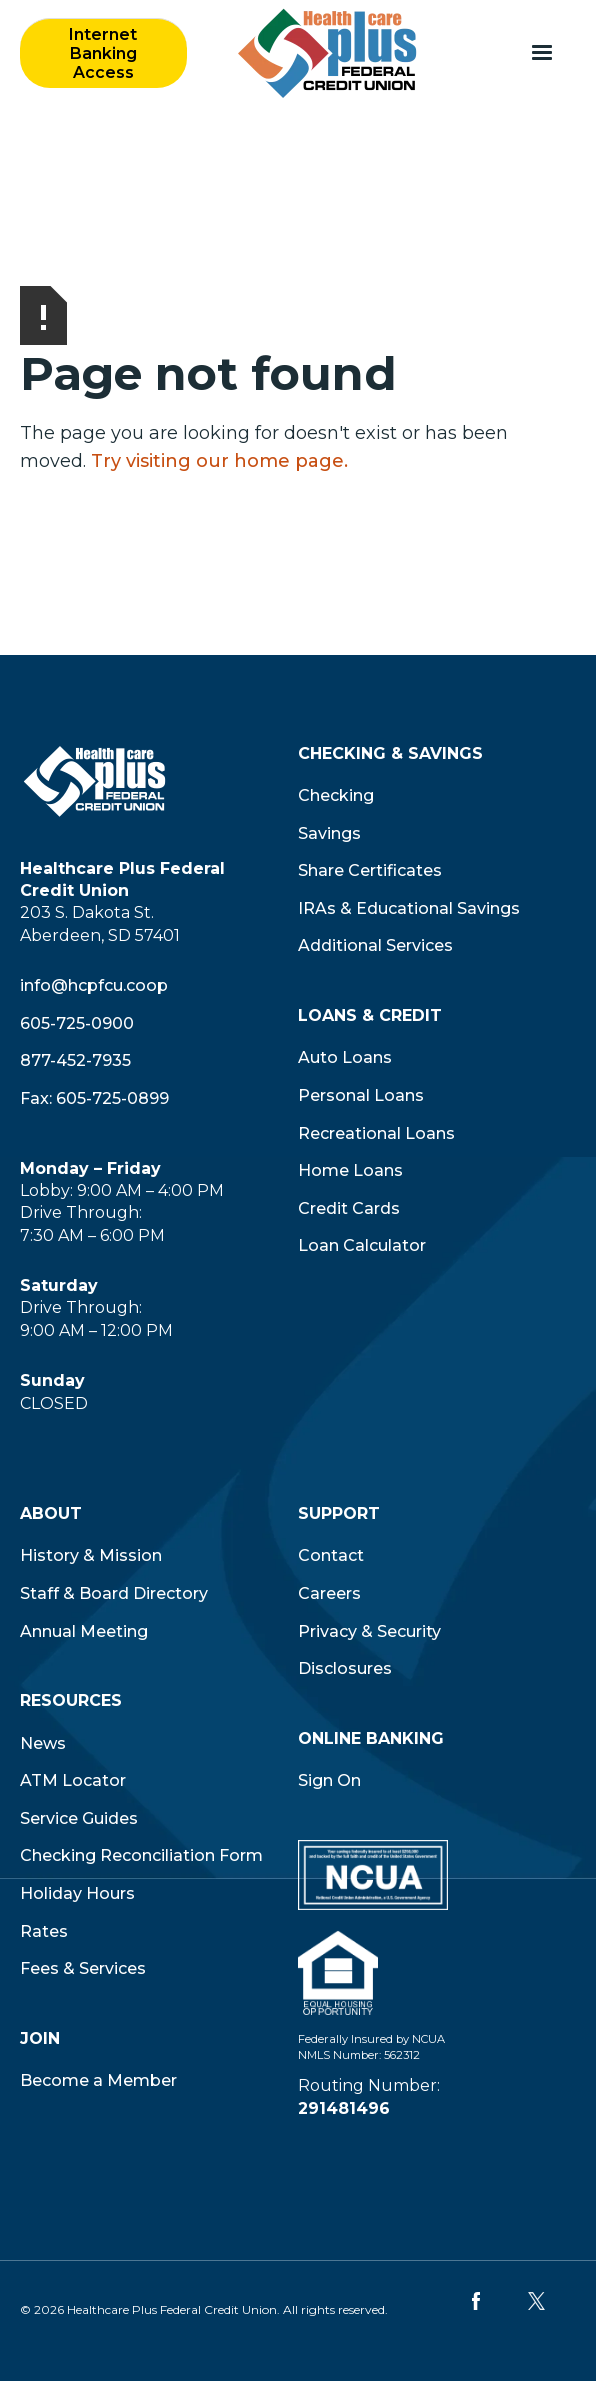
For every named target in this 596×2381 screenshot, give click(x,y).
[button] (542, 53)
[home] (322, 53)
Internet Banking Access (103, 53)
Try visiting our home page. (219, 461)
